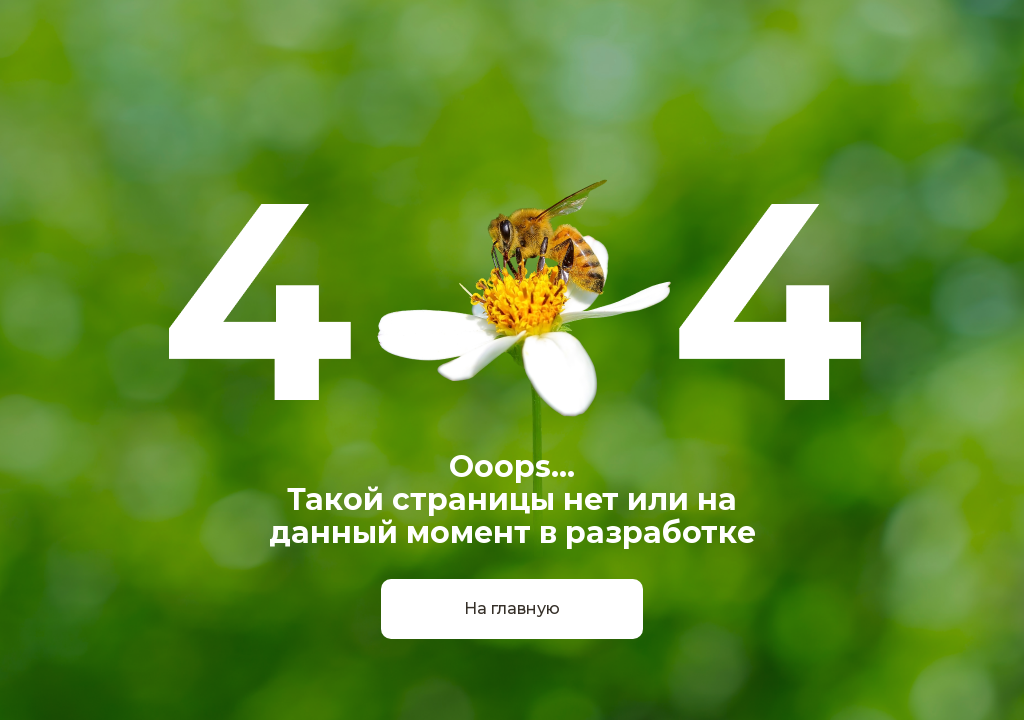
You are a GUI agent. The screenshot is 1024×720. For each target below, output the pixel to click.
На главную (512, 608)
